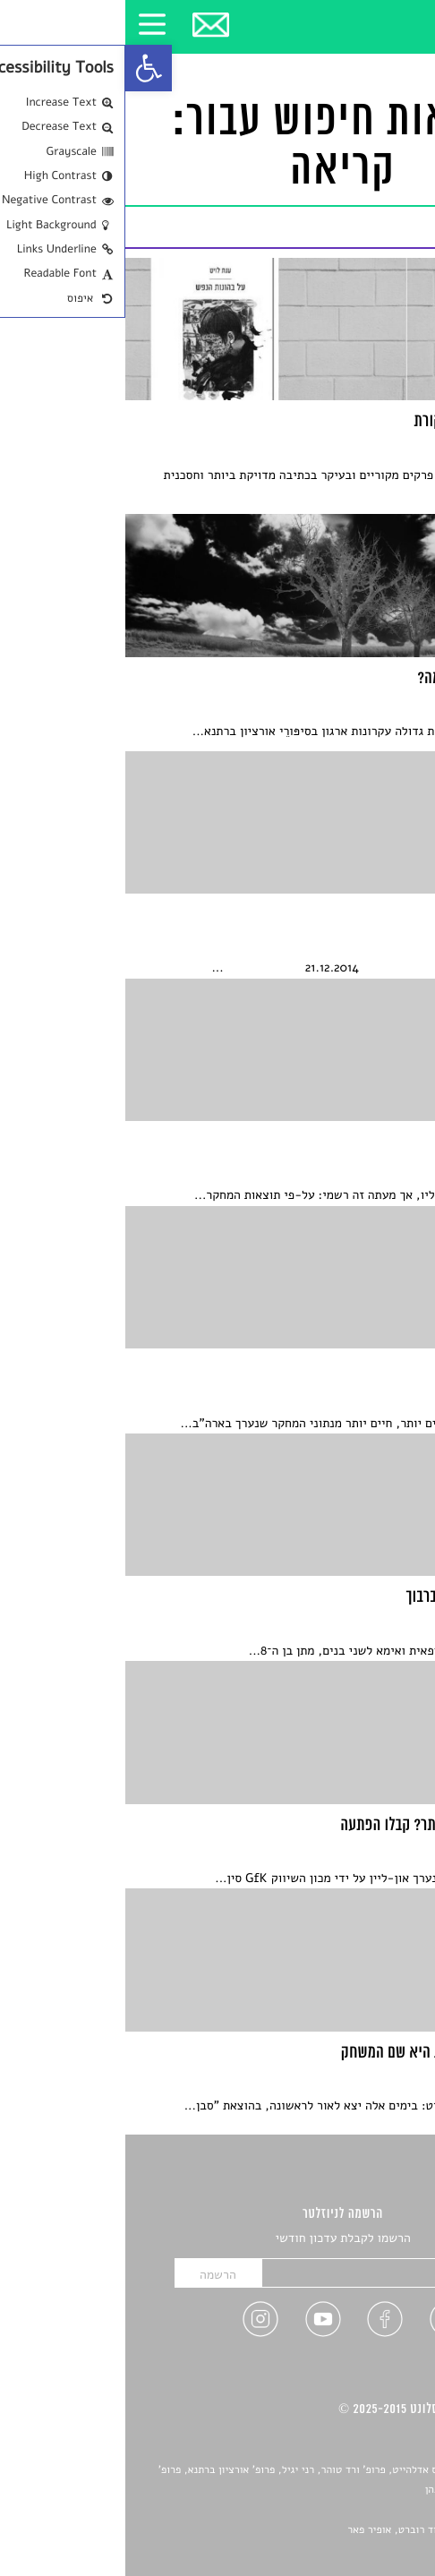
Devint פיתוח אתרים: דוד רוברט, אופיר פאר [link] (317, 2530)
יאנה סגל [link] (363, 2510)
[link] (23, 68)
